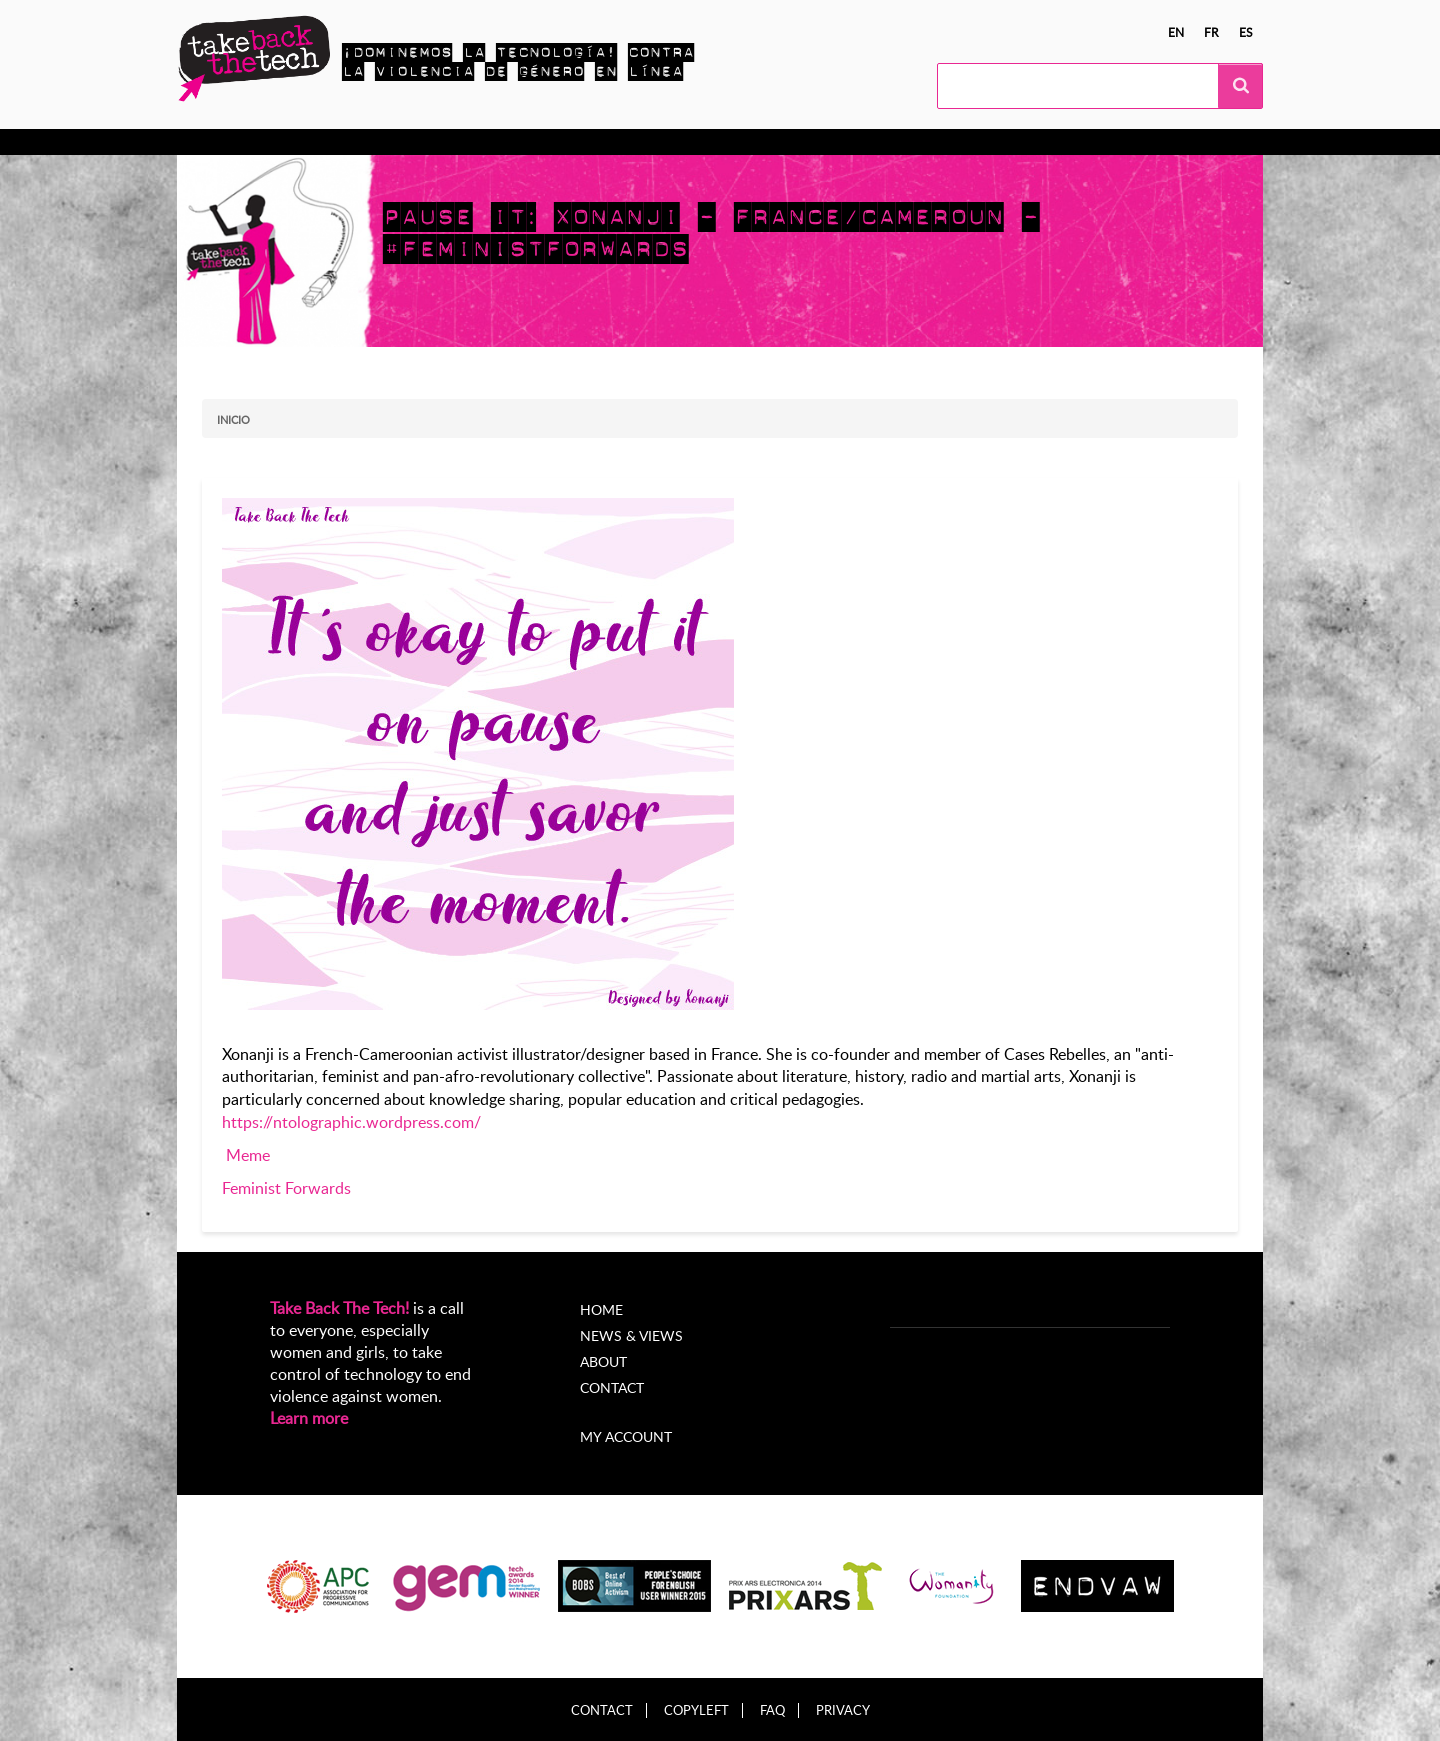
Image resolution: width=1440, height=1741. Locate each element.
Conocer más (261, 142)
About (603, 1361)
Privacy (843, 1710)
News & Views (631, 1335)
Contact (612, 1387)
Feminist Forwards (286, 1188)
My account (626, 1436)
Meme (248, 1155)
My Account (854, 142)
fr (1211, 32)
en (1176, 32)
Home (601, 1309)
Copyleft (696, 1710)
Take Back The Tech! (339, 1308)
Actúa (353, 142)
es (1246, 32)
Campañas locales (461, 142)
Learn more (309, 1418)
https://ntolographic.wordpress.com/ (351, 1122)
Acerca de (751, 142)
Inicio (233, 419)
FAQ (772, 1710)
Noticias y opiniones (620, 142)
